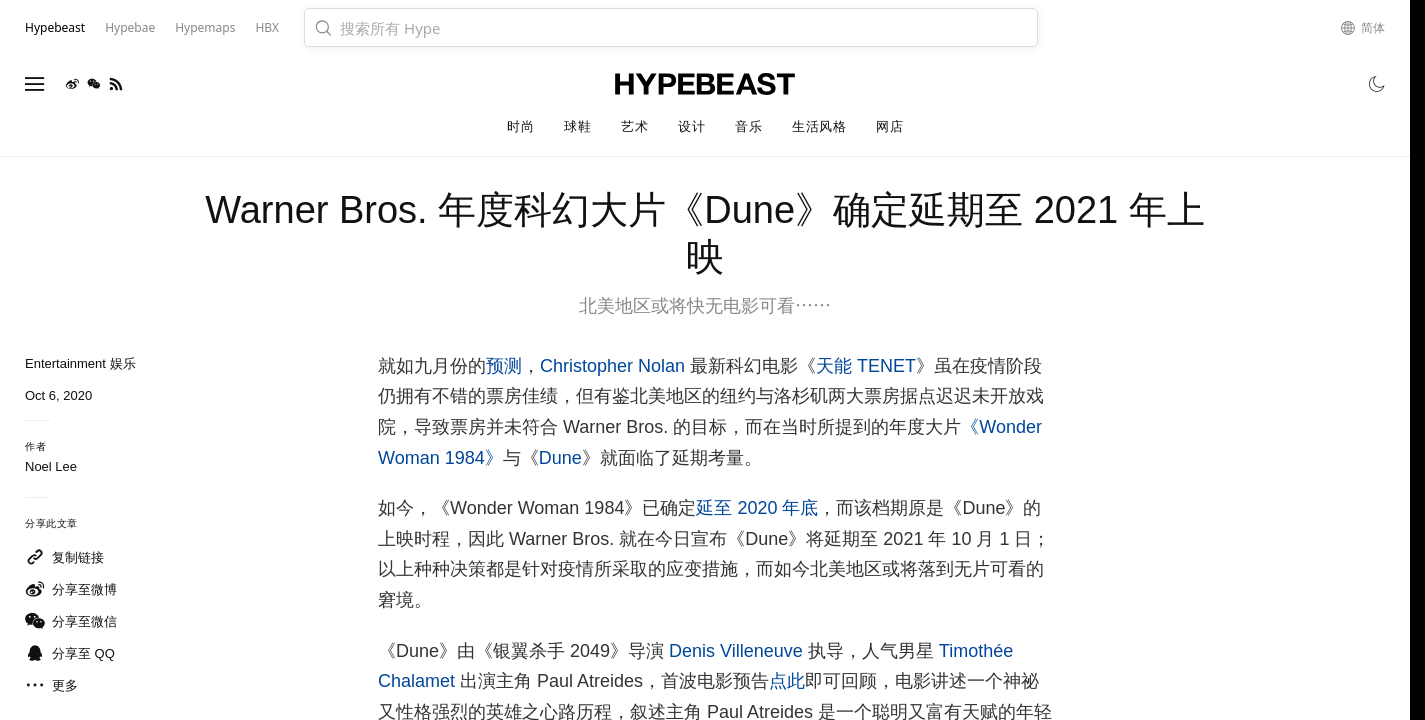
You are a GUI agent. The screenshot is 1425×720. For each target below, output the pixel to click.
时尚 (520, 126)
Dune (560, 458)
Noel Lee (51, 466)
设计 (691, 126)
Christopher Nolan (612, 366)
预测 (504, 366)
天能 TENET (866, 366)
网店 (889, 126)
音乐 (748, 126)
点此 (787, 681)
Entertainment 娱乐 (80, 363)
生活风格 (819, 126)
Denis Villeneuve (736, 651)
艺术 (634, 126)
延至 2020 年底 (757, 508)
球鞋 (577, 126)
